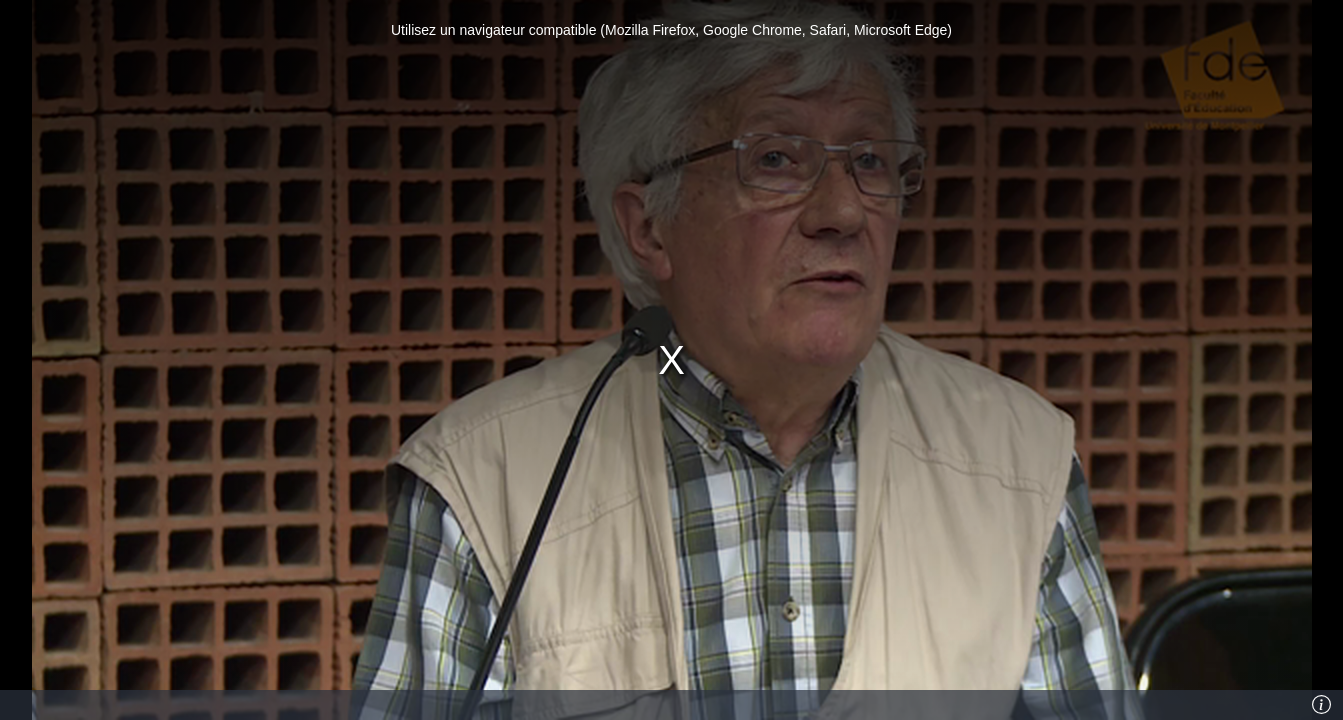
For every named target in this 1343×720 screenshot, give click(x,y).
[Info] (1322, 705)
